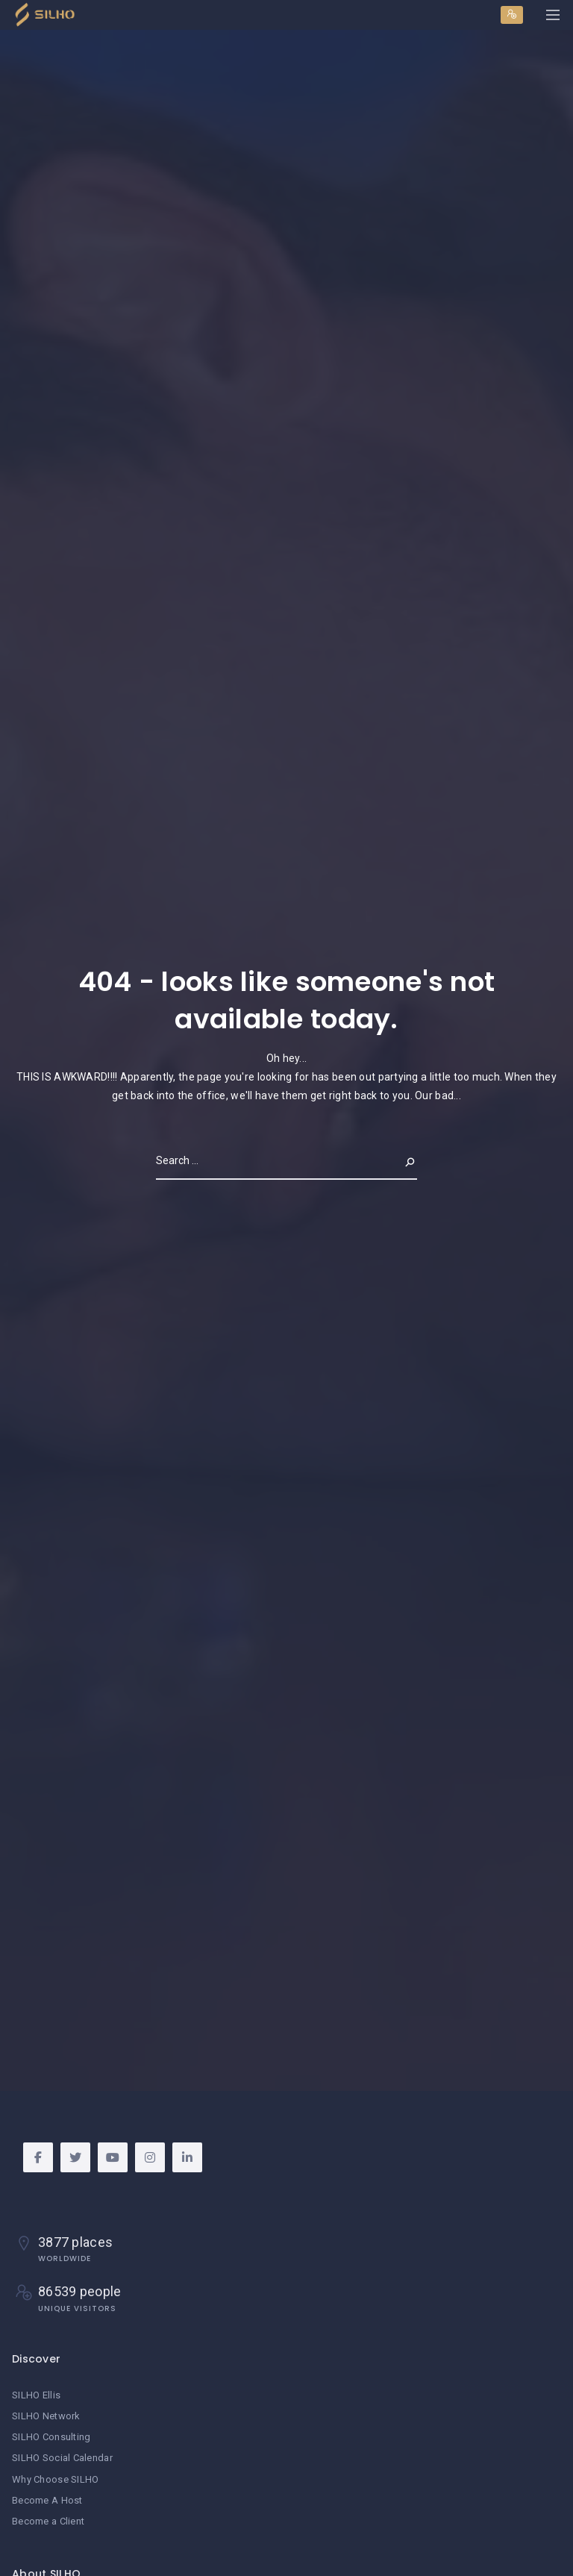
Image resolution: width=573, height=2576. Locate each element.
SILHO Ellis (36, 2395)
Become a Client (48, 2521)
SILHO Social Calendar (62, 2457)
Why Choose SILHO (55, 2479)
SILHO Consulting (51, 2436)
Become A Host (47, 2500)
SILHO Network (46, 2416)
